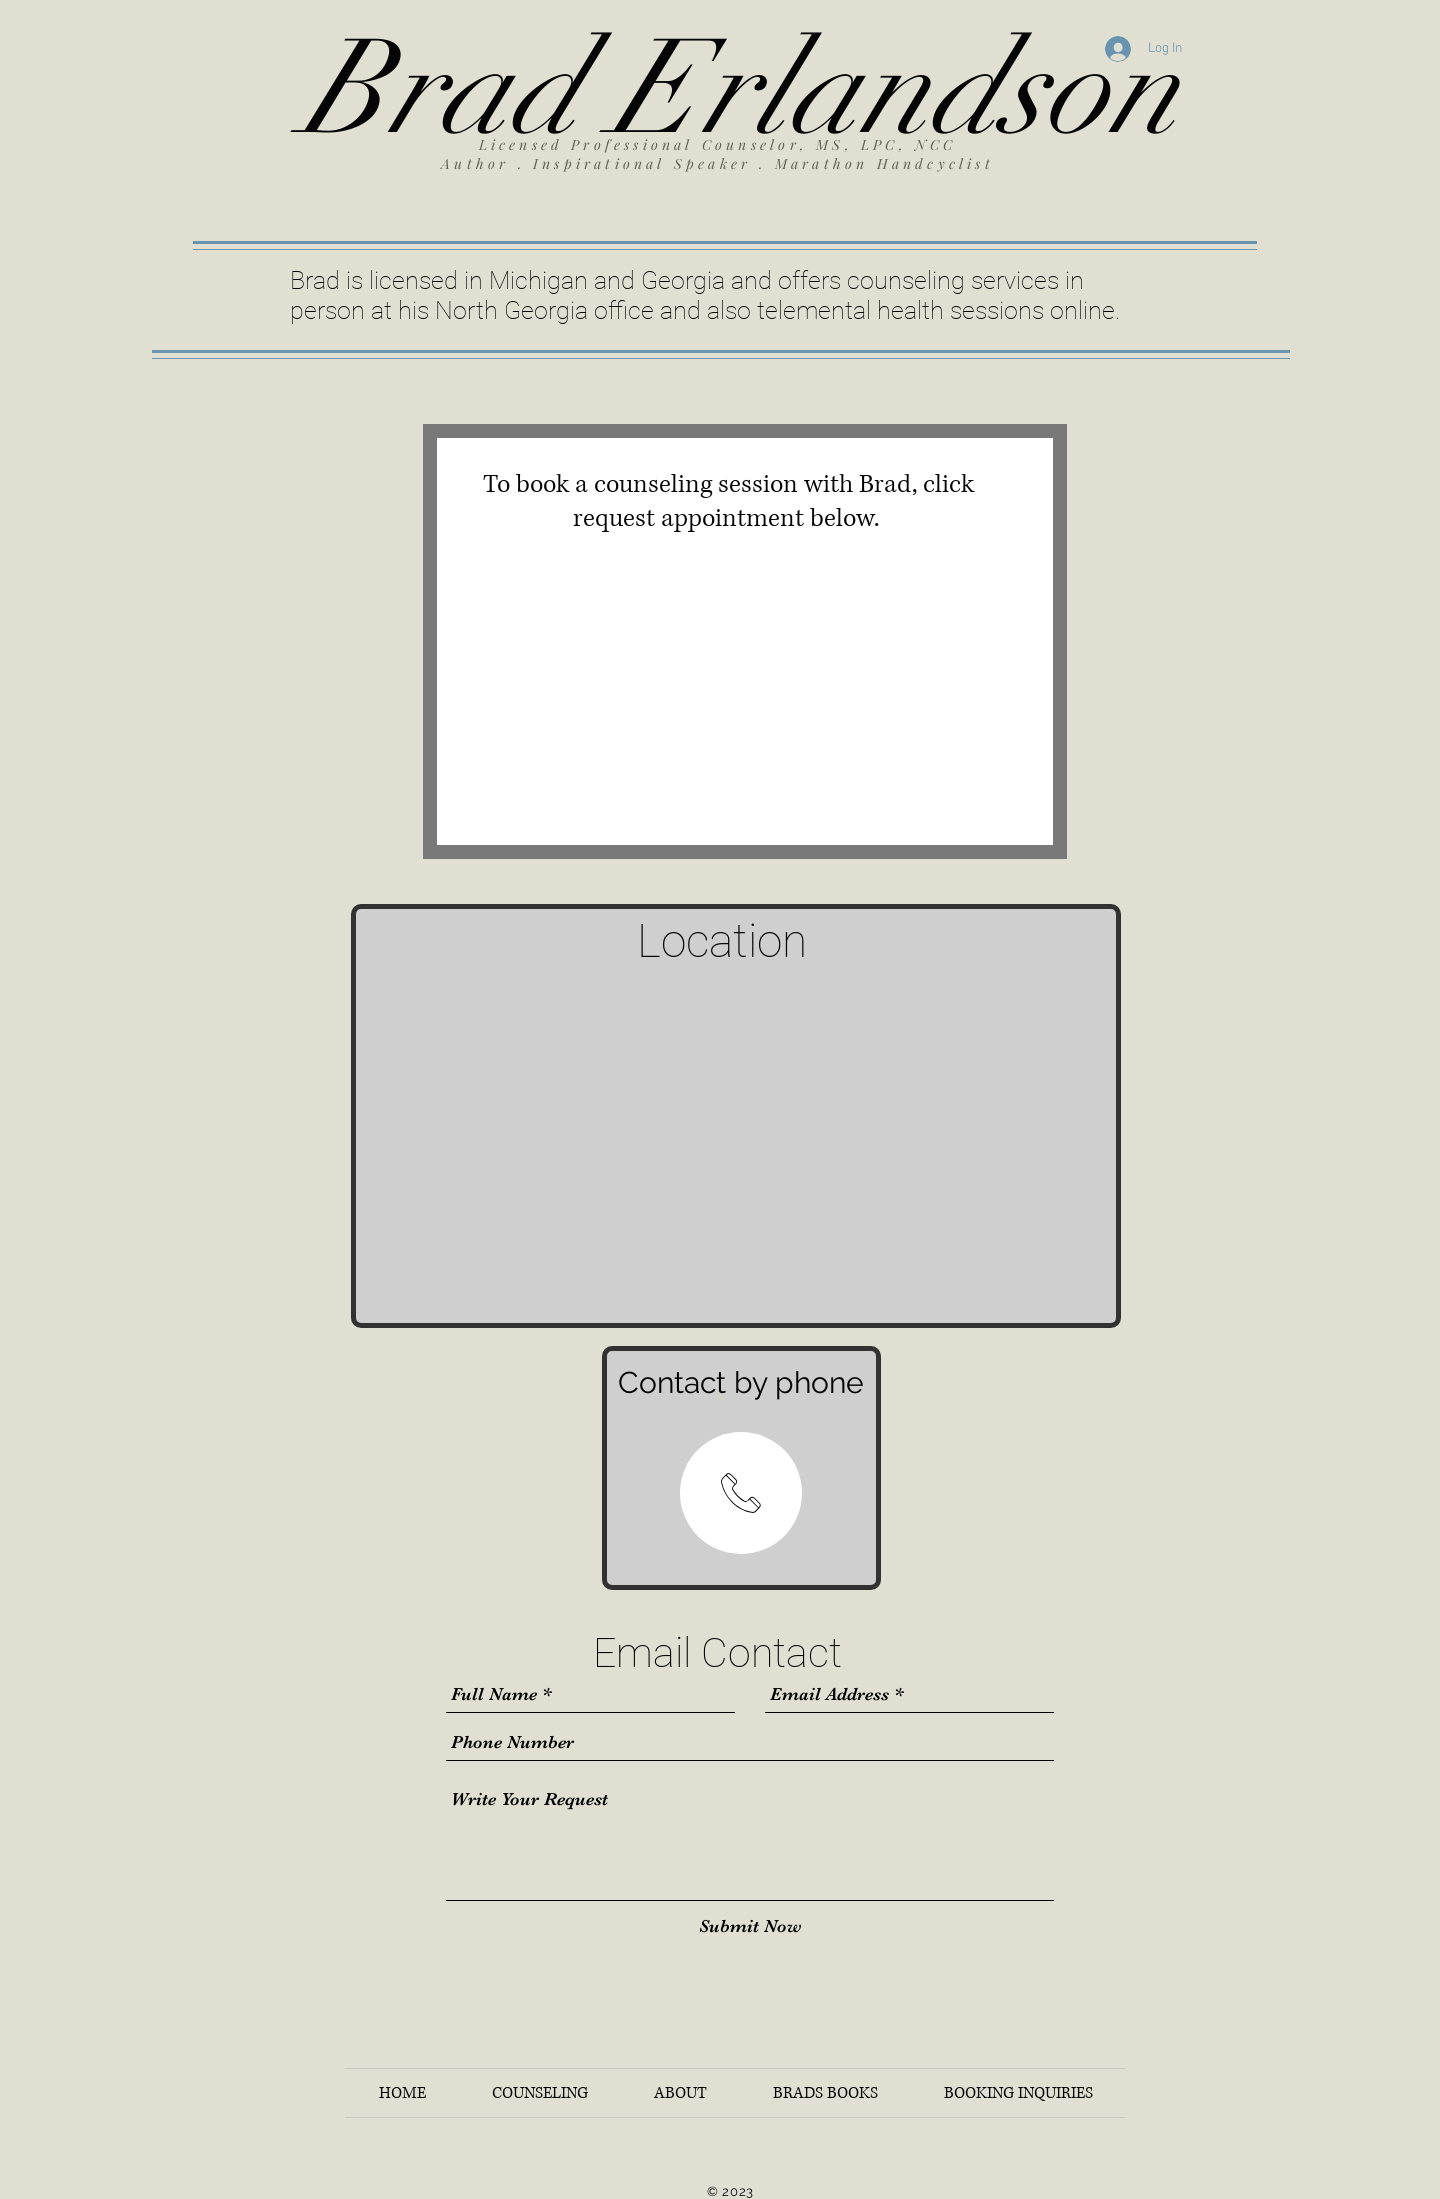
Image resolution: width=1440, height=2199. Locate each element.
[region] (741, 1493)
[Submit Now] (750, 1926)
